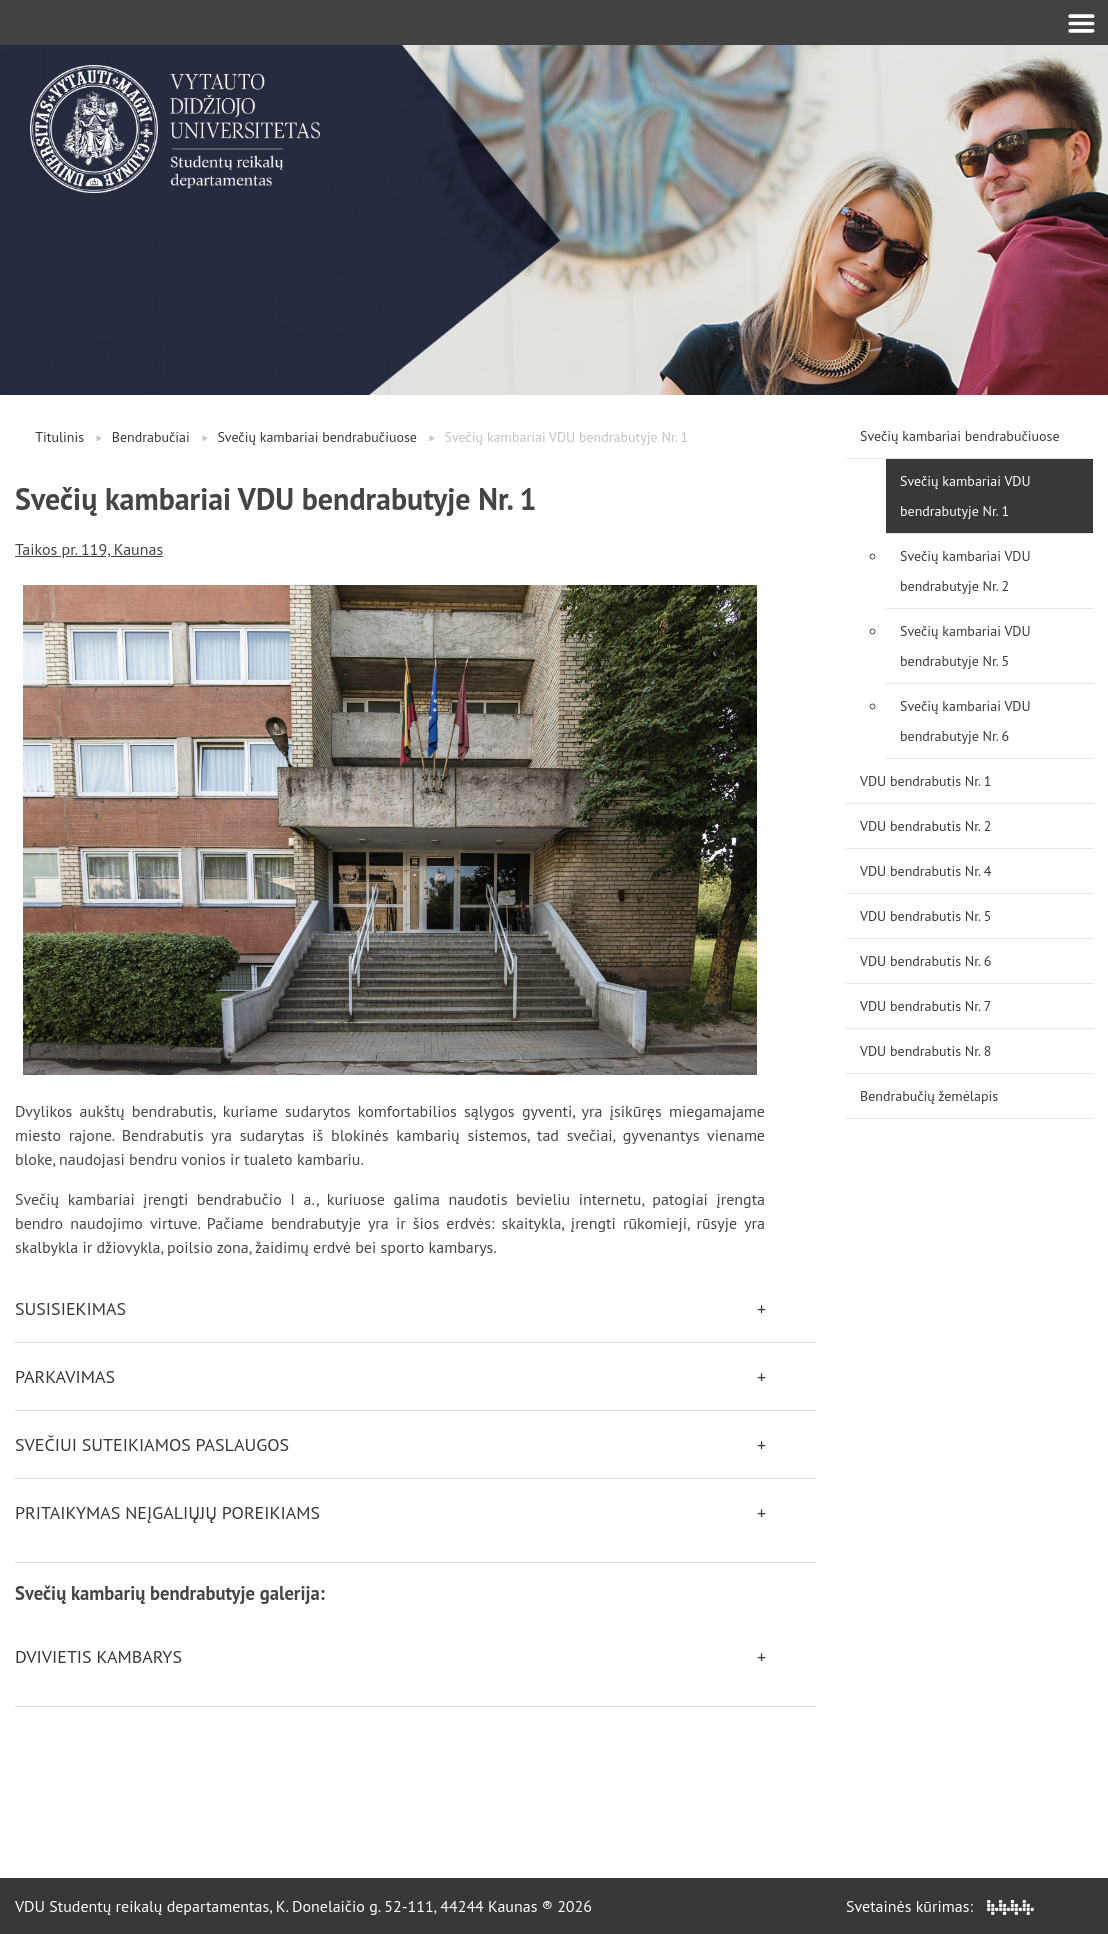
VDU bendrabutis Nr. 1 (925, 781)
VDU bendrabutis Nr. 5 (925, 916)
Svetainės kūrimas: (940, 1906)
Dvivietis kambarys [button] (98, 1656)
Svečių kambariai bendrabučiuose (317, 437)
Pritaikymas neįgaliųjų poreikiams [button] (167, 1512)
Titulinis (59, 437)
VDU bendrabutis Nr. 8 (925, 1051)
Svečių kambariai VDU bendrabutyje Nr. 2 (965, 571)
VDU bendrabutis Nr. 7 (925, 1006)
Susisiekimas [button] (70, 1308)
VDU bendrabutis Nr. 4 (925, 871)
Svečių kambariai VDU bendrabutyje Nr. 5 (965, 646)
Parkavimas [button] (65, 1376)
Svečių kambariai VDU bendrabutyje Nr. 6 (965, 721)
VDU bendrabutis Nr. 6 (925, 961)
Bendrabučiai (151, 437)
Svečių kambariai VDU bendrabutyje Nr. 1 (965, 496)
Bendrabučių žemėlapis (929, 1096)
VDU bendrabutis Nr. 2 (925, 826)
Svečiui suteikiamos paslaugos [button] (152, 1444)
